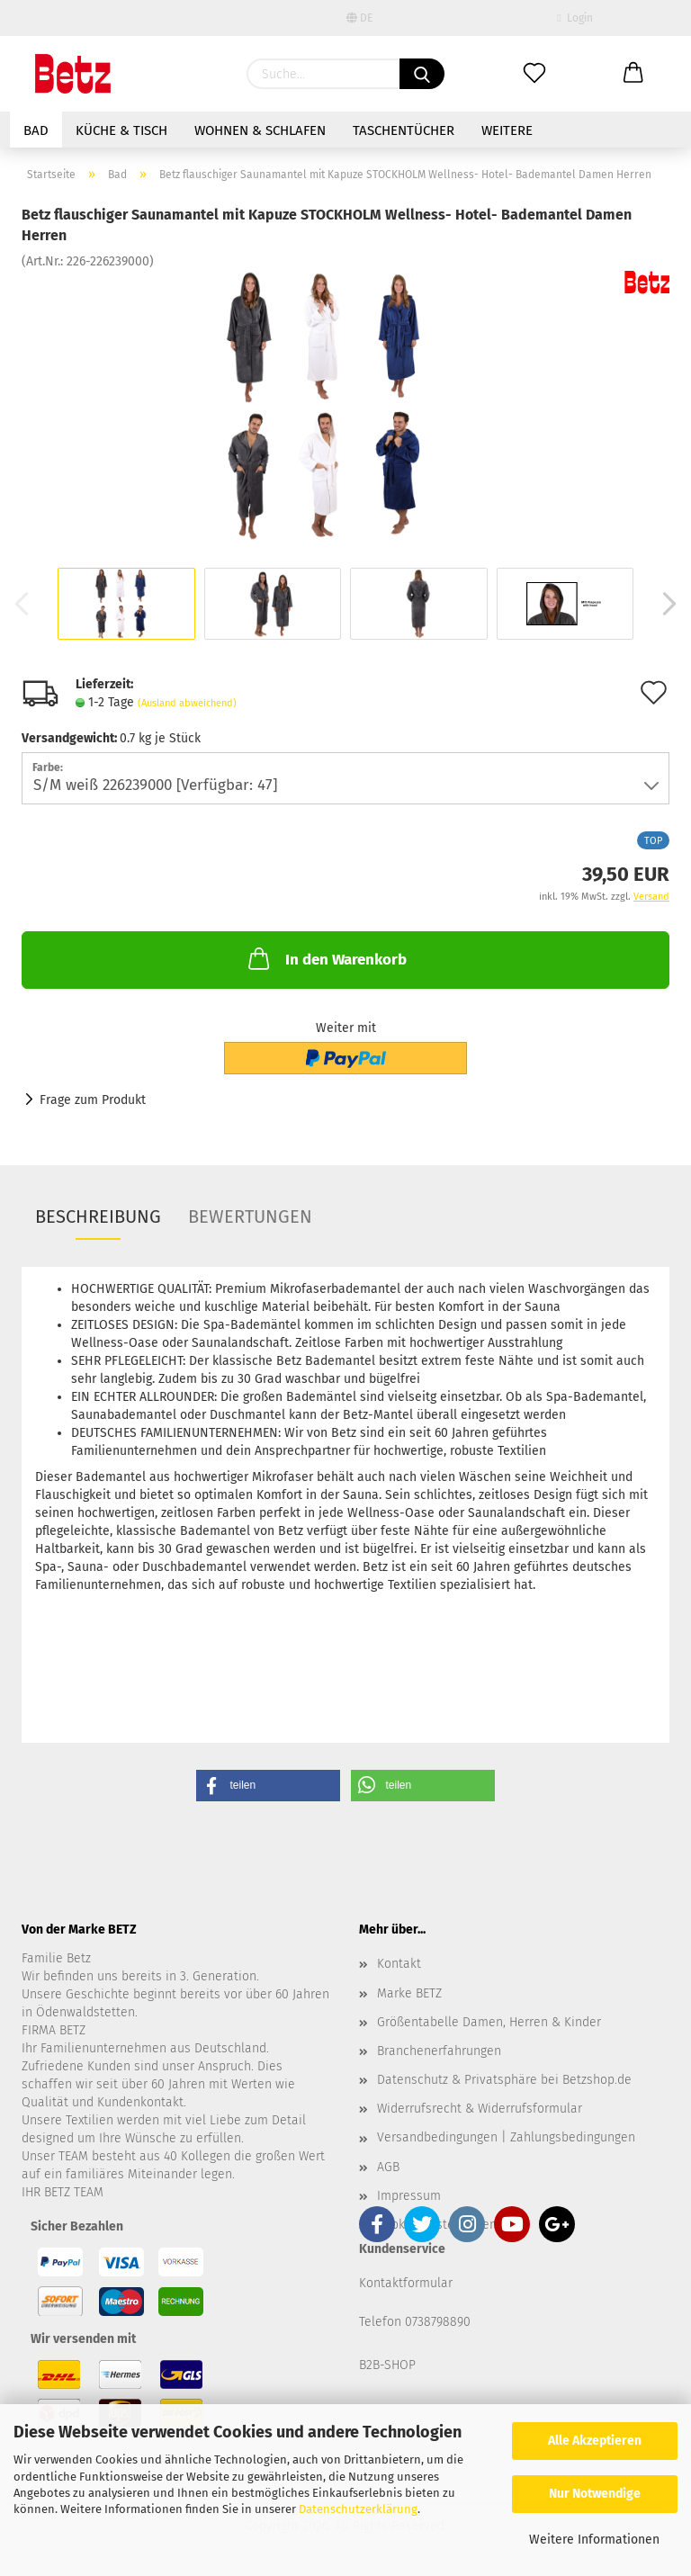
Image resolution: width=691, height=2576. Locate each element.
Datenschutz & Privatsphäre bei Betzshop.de (504, 2079)
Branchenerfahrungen (439, 2051)
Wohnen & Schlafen (260, 130)
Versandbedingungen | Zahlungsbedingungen (506, 2137)
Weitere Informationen (594, 2539)
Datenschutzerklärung (358, 2509)
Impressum (409, 2196)
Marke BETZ (409, 1993)
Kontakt (399, 1963)
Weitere (507, 130)
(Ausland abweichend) (187, 703)
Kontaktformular (406, 2283)
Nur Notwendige (595, 2493)
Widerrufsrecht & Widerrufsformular (479, 2108)
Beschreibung (98, 1216)
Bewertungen (250, 1216)
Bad (36, 130)
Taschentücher (403, 130)
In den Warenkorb (326, 958)
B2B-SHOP (387, 2365)
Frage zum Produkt (93, 1100)
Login (574, 18)
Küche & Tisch (121, 130)
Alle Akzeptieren (595, 2440)
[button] (268, 1785)
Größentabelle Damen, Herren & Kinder (489, 2022)
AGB (388, 2167)
